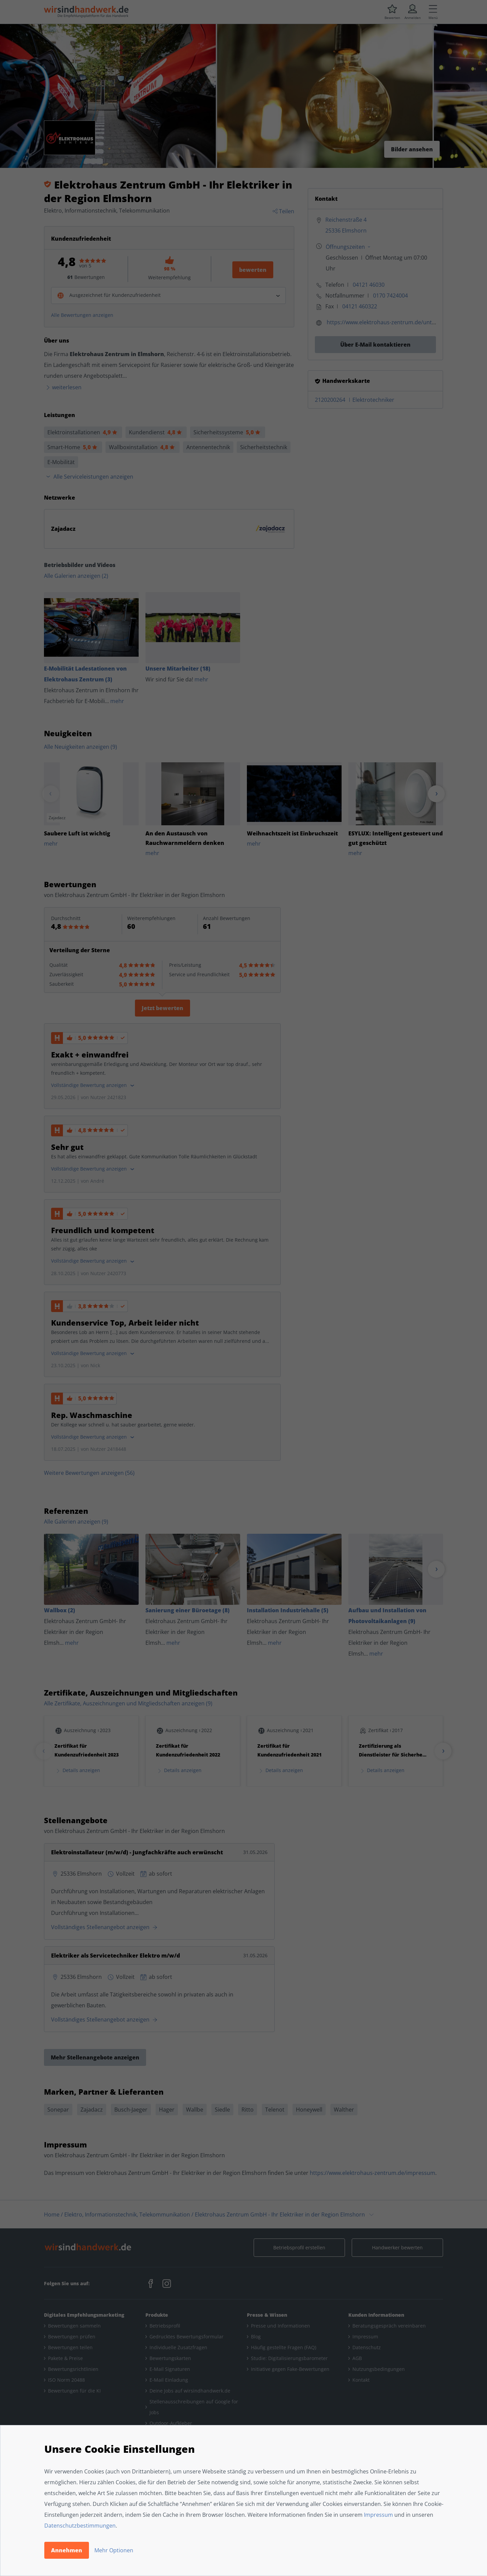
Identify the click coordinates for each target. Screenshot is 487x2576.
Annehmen (66, 2550)
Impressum (378, 2514)
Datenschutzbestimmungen (80, 2525)
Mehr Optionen (113, 2550)
